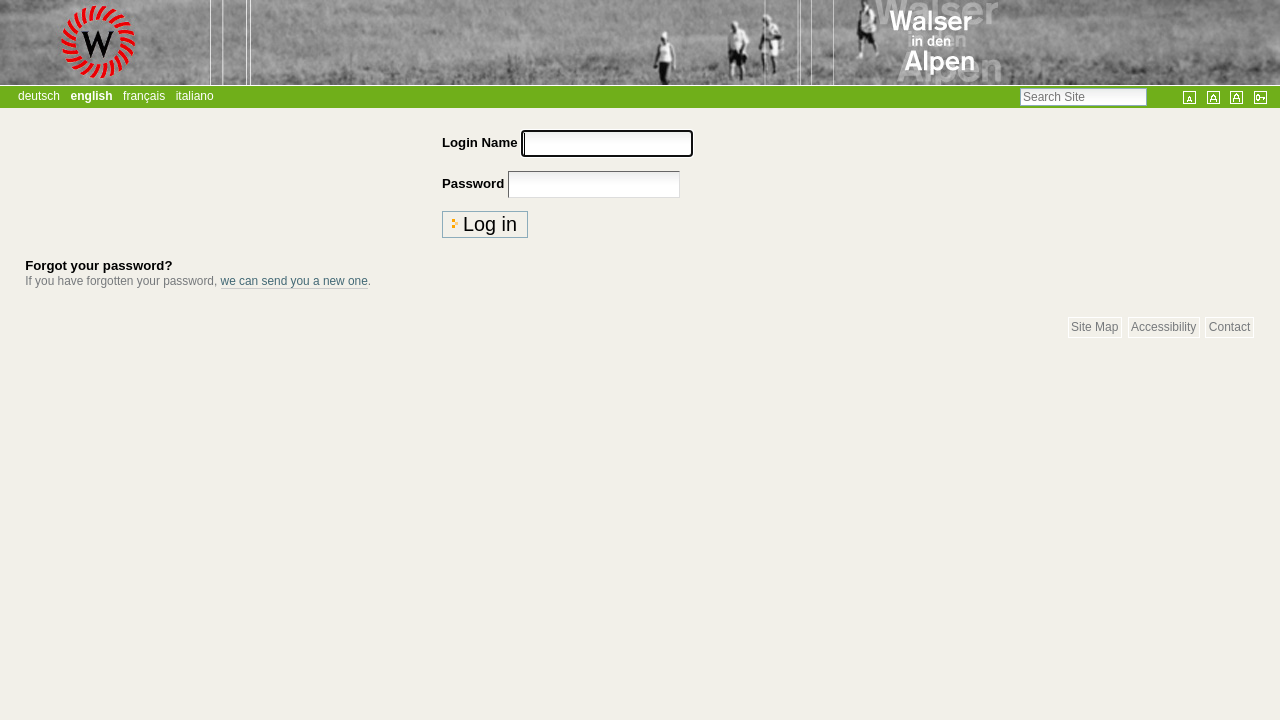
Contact (1229, 328)
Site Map (1094, 328)
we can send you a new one (294, 281)
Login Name (479, 142)
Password (473, 183)
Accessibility (1163, 328)
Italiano (195, 96)
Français (144, 96)
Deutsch (39, 96)
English (92, 96)
